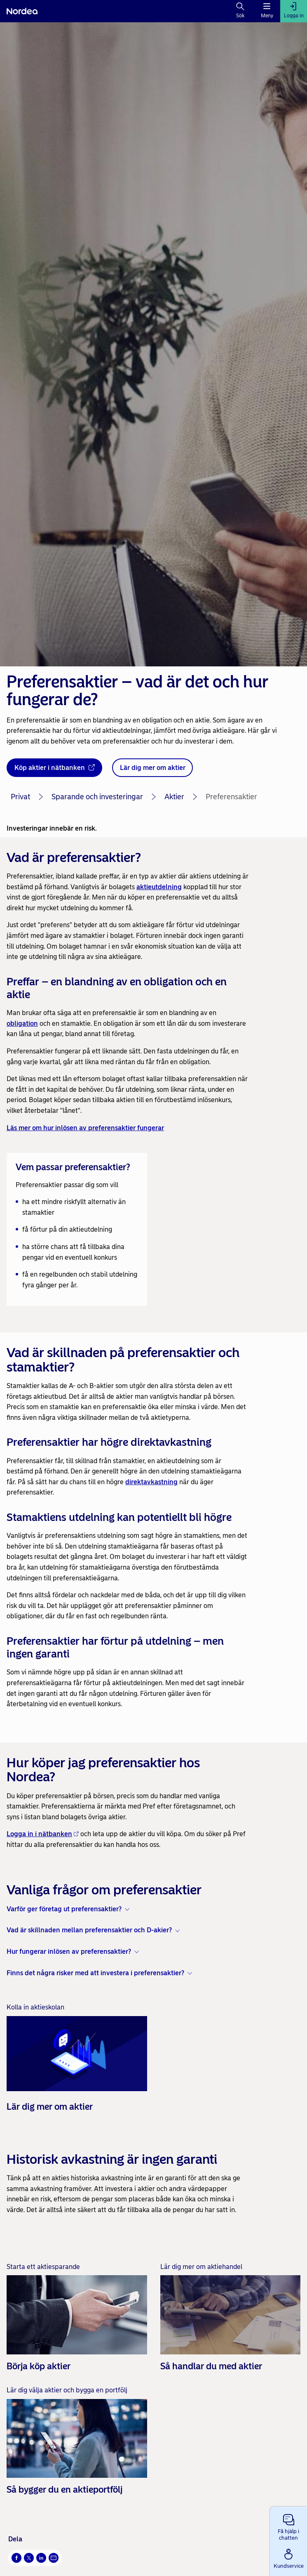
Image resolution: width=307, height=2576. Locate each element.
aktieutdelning (159, 887)
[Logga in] (293, 11)
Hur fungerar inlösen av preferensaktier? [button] (69, 1951)
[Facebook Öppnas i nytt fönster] (16, 2558)
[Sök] (240, 11)
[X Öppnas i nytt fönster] (29, 2558)
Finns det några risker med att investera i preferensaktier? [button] (95, 1973)
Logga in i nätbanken (43, 1834)
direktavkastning (151, 1482)
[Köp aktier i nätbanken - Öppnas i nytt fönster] (54, 767)
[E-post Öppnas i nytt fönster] (54, 2558)
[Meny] (266, 11)
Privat (20, 796)
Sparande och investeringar (97, 796)
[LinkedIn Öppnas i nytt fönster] (41, 2558)
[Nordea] (22, 11)
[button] (288, 2526)
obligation (22, 1023)
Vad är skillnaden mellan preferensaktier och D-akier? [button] (89, 1930)
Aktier (174, 796)
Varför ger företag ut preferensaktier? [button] (64, 1909)
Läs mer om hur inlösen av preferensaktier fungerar (85, 1128)
